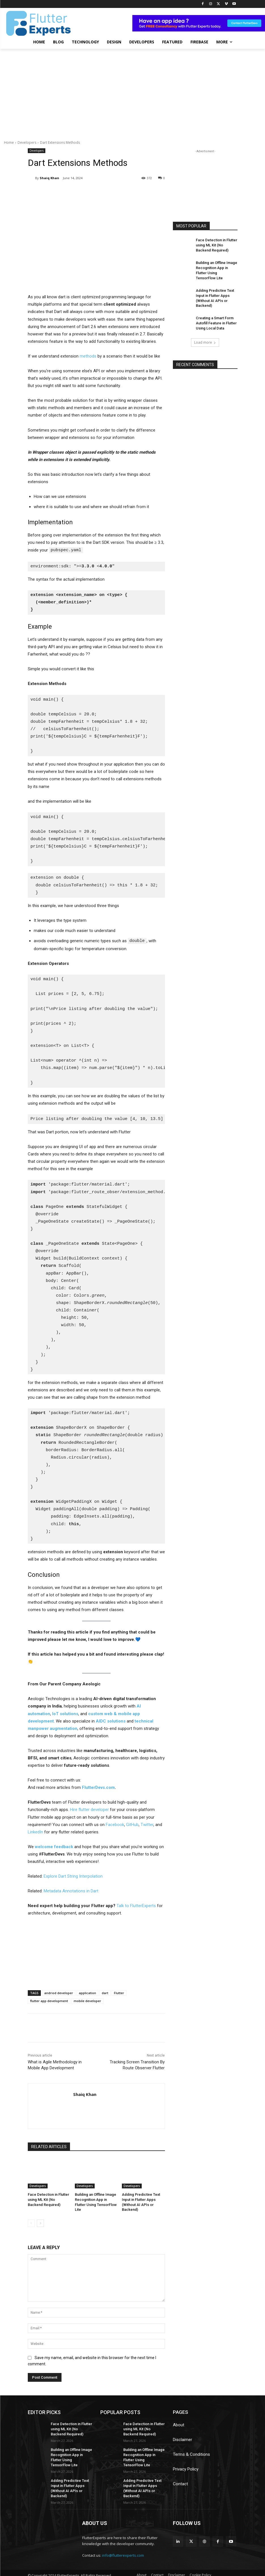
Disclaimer (182, 2437)
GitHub (132, 1824)
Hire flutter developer (89, 1809)
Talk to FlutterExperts (136, 1905)
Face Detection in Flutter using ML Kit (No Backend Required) (47, 2198)
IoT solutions (65, 1712)
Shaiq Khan (49, 178)
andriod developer (58, 1992)
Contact (180, 2482)
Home (9, 142)
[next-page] (40, 2221)
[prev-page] (31, 2221)
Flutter (119, 1992)
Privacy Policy (185, 2467)
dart (105, 1992)
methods (88, 356)
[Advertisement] (132, 91)
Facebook (115, 1824)
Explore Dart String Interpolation (73, 1875)
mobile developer (87, 2000)
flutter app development (49, 2000)
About (178, 2422)
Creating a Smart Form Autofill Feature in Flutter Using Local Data (215, 314)
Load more (205, 333)
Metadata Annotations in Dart (71, 1890)
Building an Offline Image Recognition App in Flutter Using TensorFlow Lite (95, 2198)
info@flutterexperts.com (123, 2545)
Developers (27, 142)
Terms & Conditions (191, 2452)
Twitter (147, 1824)
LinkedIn (35, 1831)
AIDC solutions (111, 1720)
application (87, 1992)
